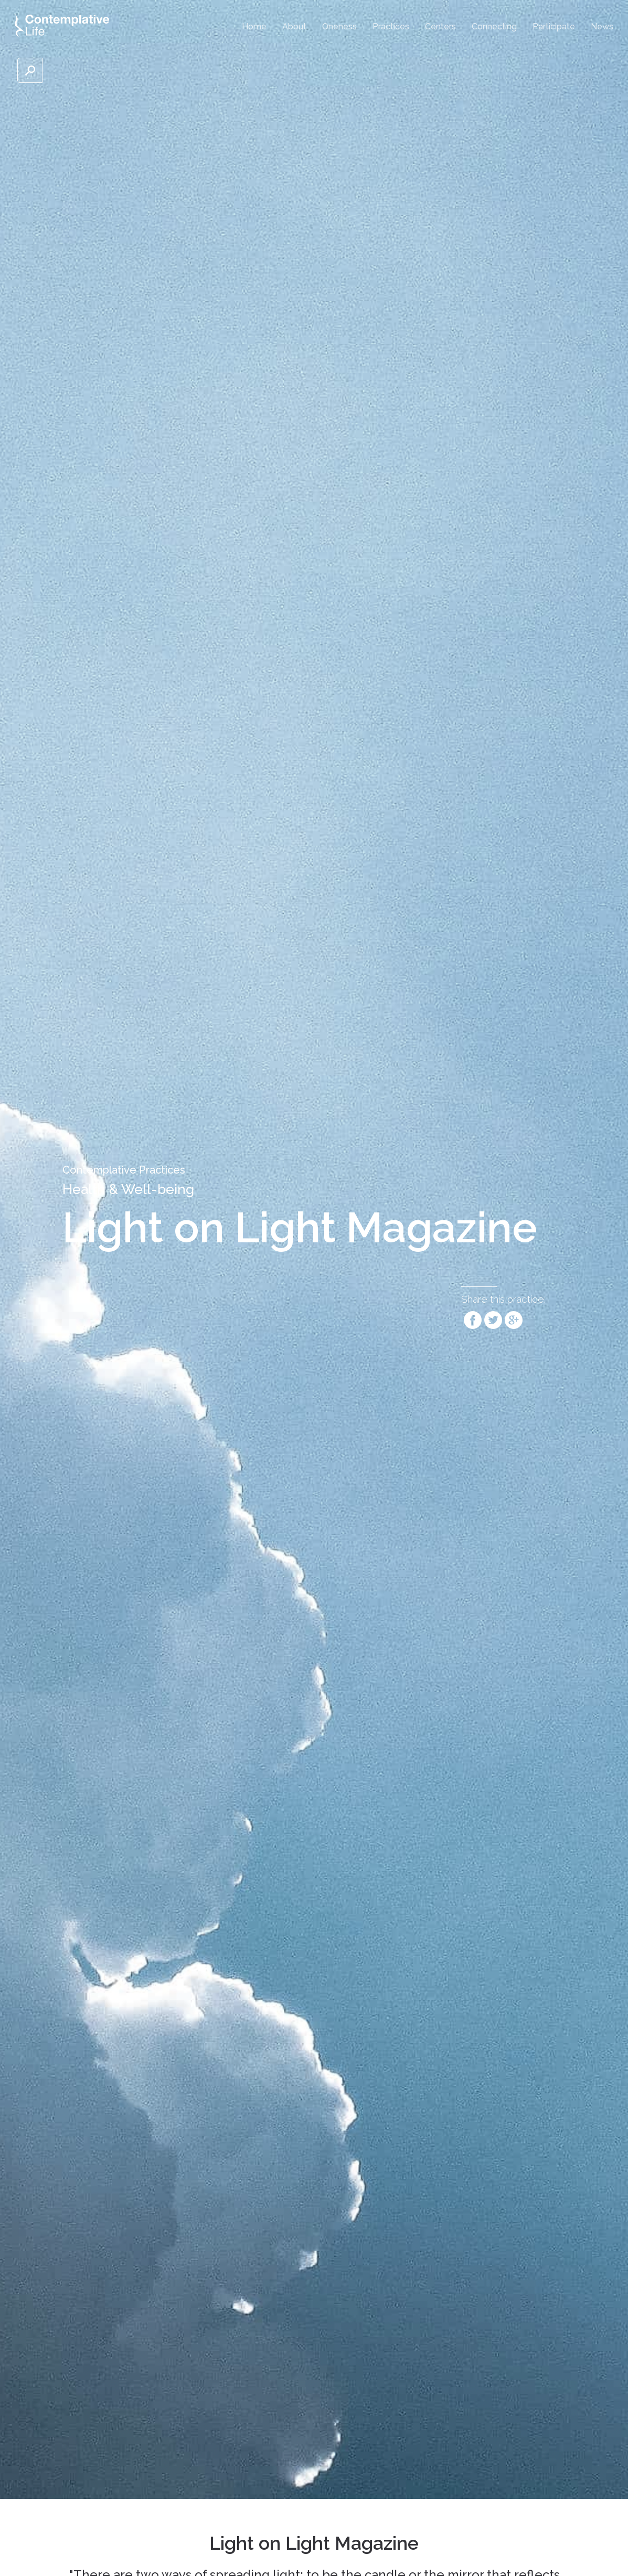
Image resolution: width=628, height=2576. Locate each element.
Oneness (339, 26)
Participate (554, 26)
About (294, 26)
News (602, 26)
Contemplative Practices (123, 1170)
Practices (390, 26)
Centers (440, 26)
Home (254, 26)
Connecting (494, 26)
